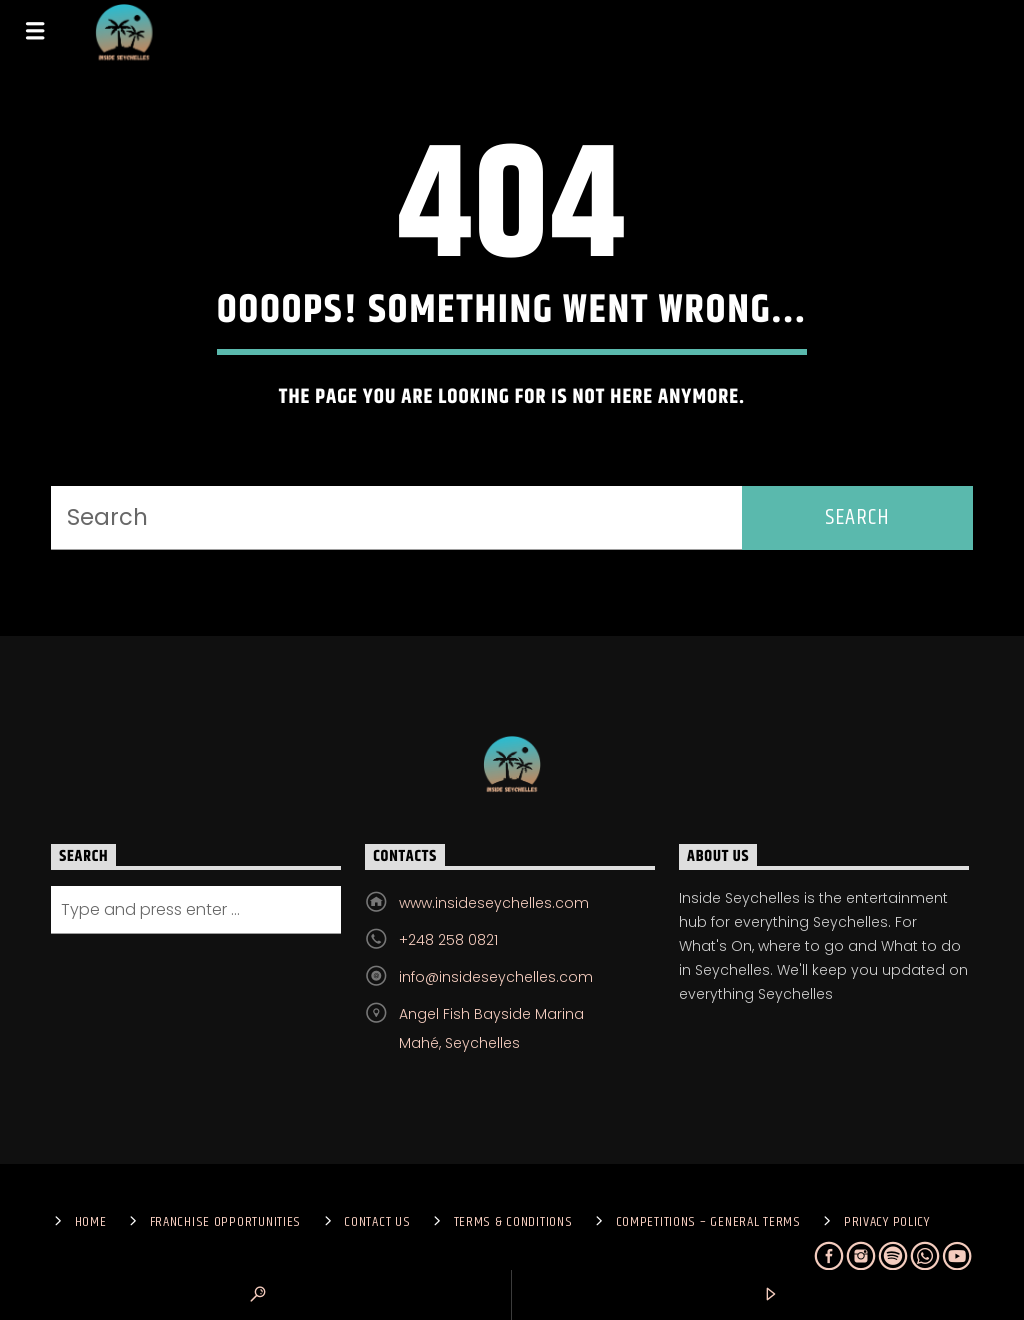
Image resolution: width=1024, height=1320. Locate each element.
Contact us (377, 1222)
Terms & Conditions (513, 1222)
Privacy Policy (887, 1222)
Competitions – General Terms (708, 1222)
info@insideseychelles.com (496, 977)
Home (91, 1222)
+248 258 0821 (448, 940)
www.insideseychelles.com (494, 903)
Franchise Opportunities (226, 1222)
